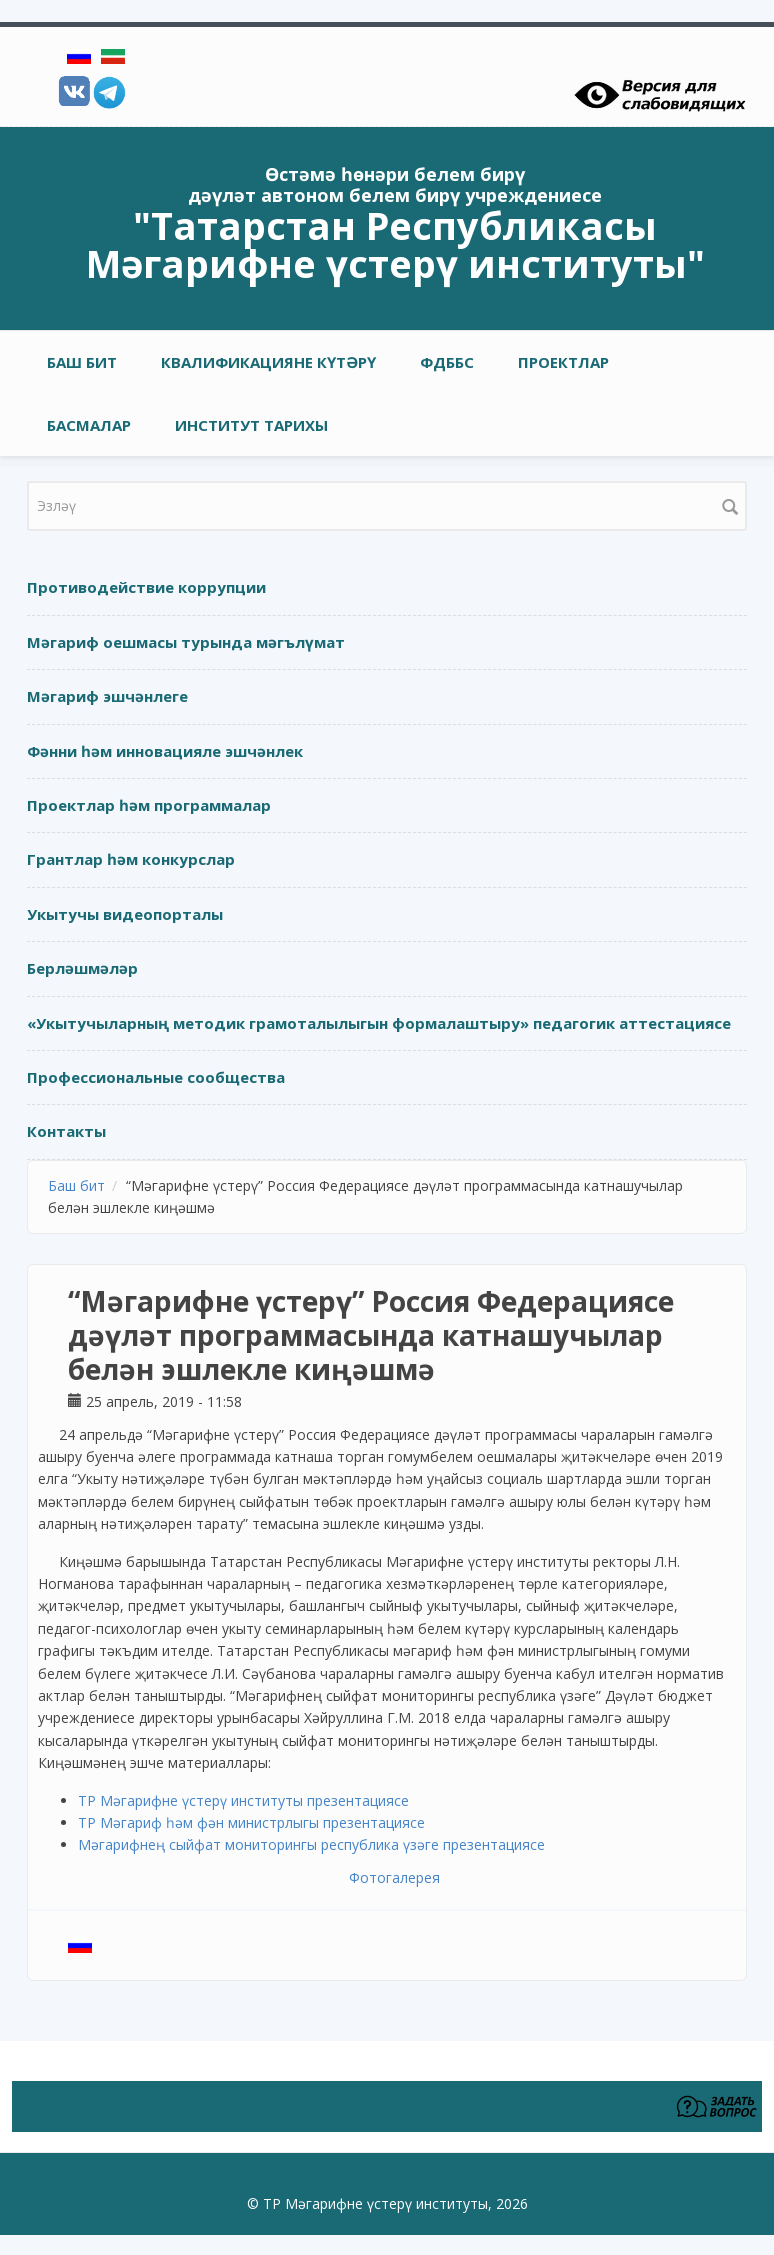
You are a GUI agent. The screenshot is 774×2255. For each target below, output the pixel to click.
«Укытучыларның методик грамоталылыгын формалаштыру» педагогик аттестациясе (379, 1023)
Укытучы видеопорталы (125, 914)
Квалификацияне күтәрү (268, 362)
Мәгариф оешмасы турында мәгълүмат (186, 642)
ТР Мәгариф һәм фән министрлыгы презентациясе (251, 1822)
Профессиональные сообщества (156, 1077)
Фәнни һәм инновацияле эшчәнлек (165, 751)
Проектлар (563, 362)
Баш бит (82, 362)
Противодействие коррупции (146, 587)
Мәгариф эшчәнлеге (107, 696)
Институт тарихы (251, 425)
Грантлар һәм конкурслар (131, 859)
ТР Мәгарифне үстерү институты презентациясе (243, 1800)
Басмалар (89, 425)
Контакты (66, 1131)
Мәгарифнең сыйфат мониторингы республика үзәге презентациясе (311, 1844)
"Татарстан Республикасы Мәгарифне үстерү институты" (395, 244)
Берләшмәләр (82, 968)
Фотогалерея (394, 1877)
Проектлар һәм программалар (149, 805)
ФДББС (447, 362)
